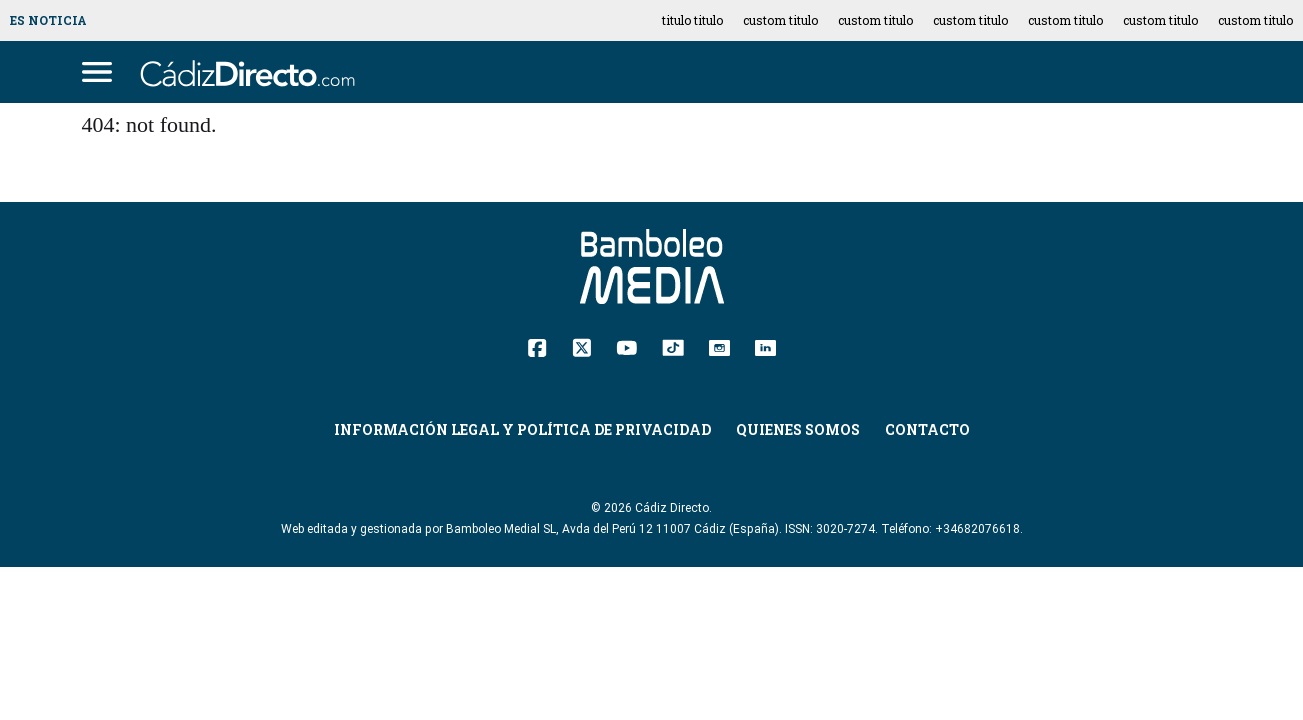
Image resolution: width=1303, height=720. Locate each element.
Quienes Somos (798, 429)
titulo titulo (692, 20)
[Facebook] (537, 346)
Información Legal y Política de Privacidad (522, 429)
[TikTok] (673, 346)
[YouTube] (626, 346)
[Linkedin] (765, 346)
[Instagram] (719, 346)
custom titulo (780, 20)
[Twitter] (581, 346)
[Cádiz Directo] (253, 72)
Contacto (927, 429)
